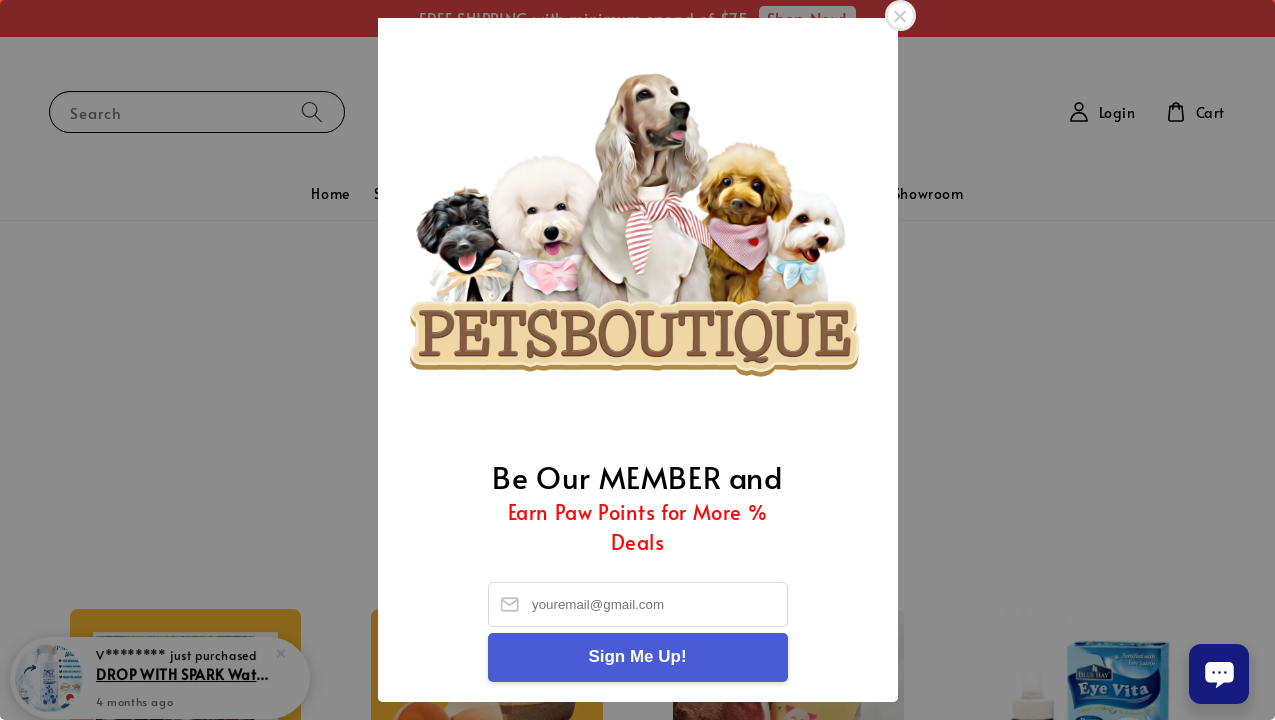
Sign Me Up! (637, 656)
